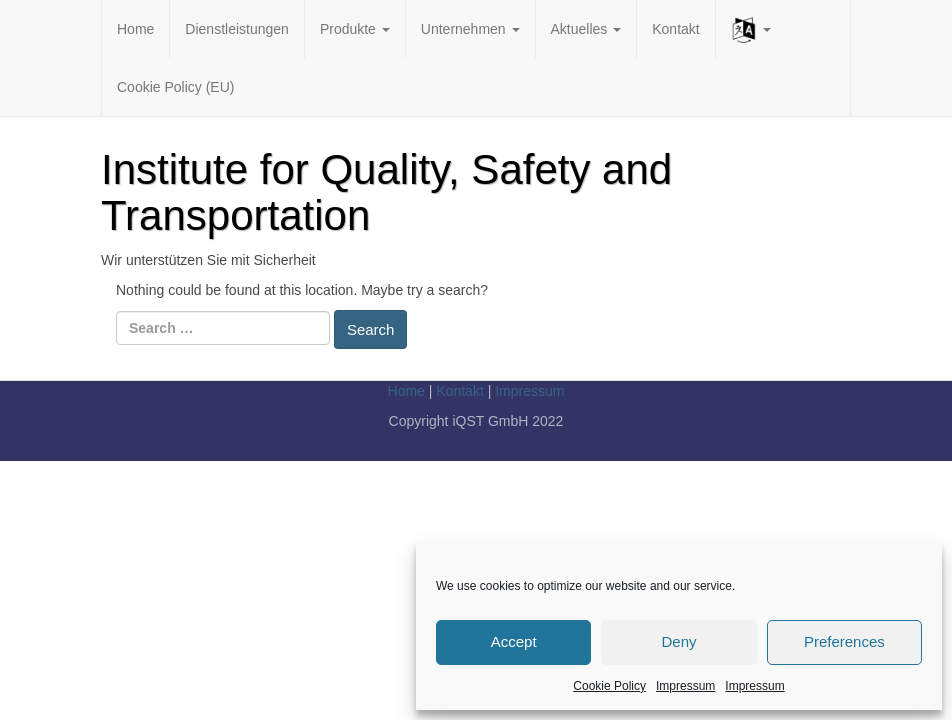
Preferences (844, 641)
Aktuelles (586, 29)
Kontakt (675, 29)
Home (135, 29)
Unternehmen (470, 29)
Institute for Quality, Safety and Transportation (386, 192)
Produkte (355, 29)
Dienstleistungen (237, 29)
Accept (514, 641)
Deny (678, 641)
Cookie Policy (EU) (175, 87)
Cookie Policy (609, 686)
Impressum (685, 686)
